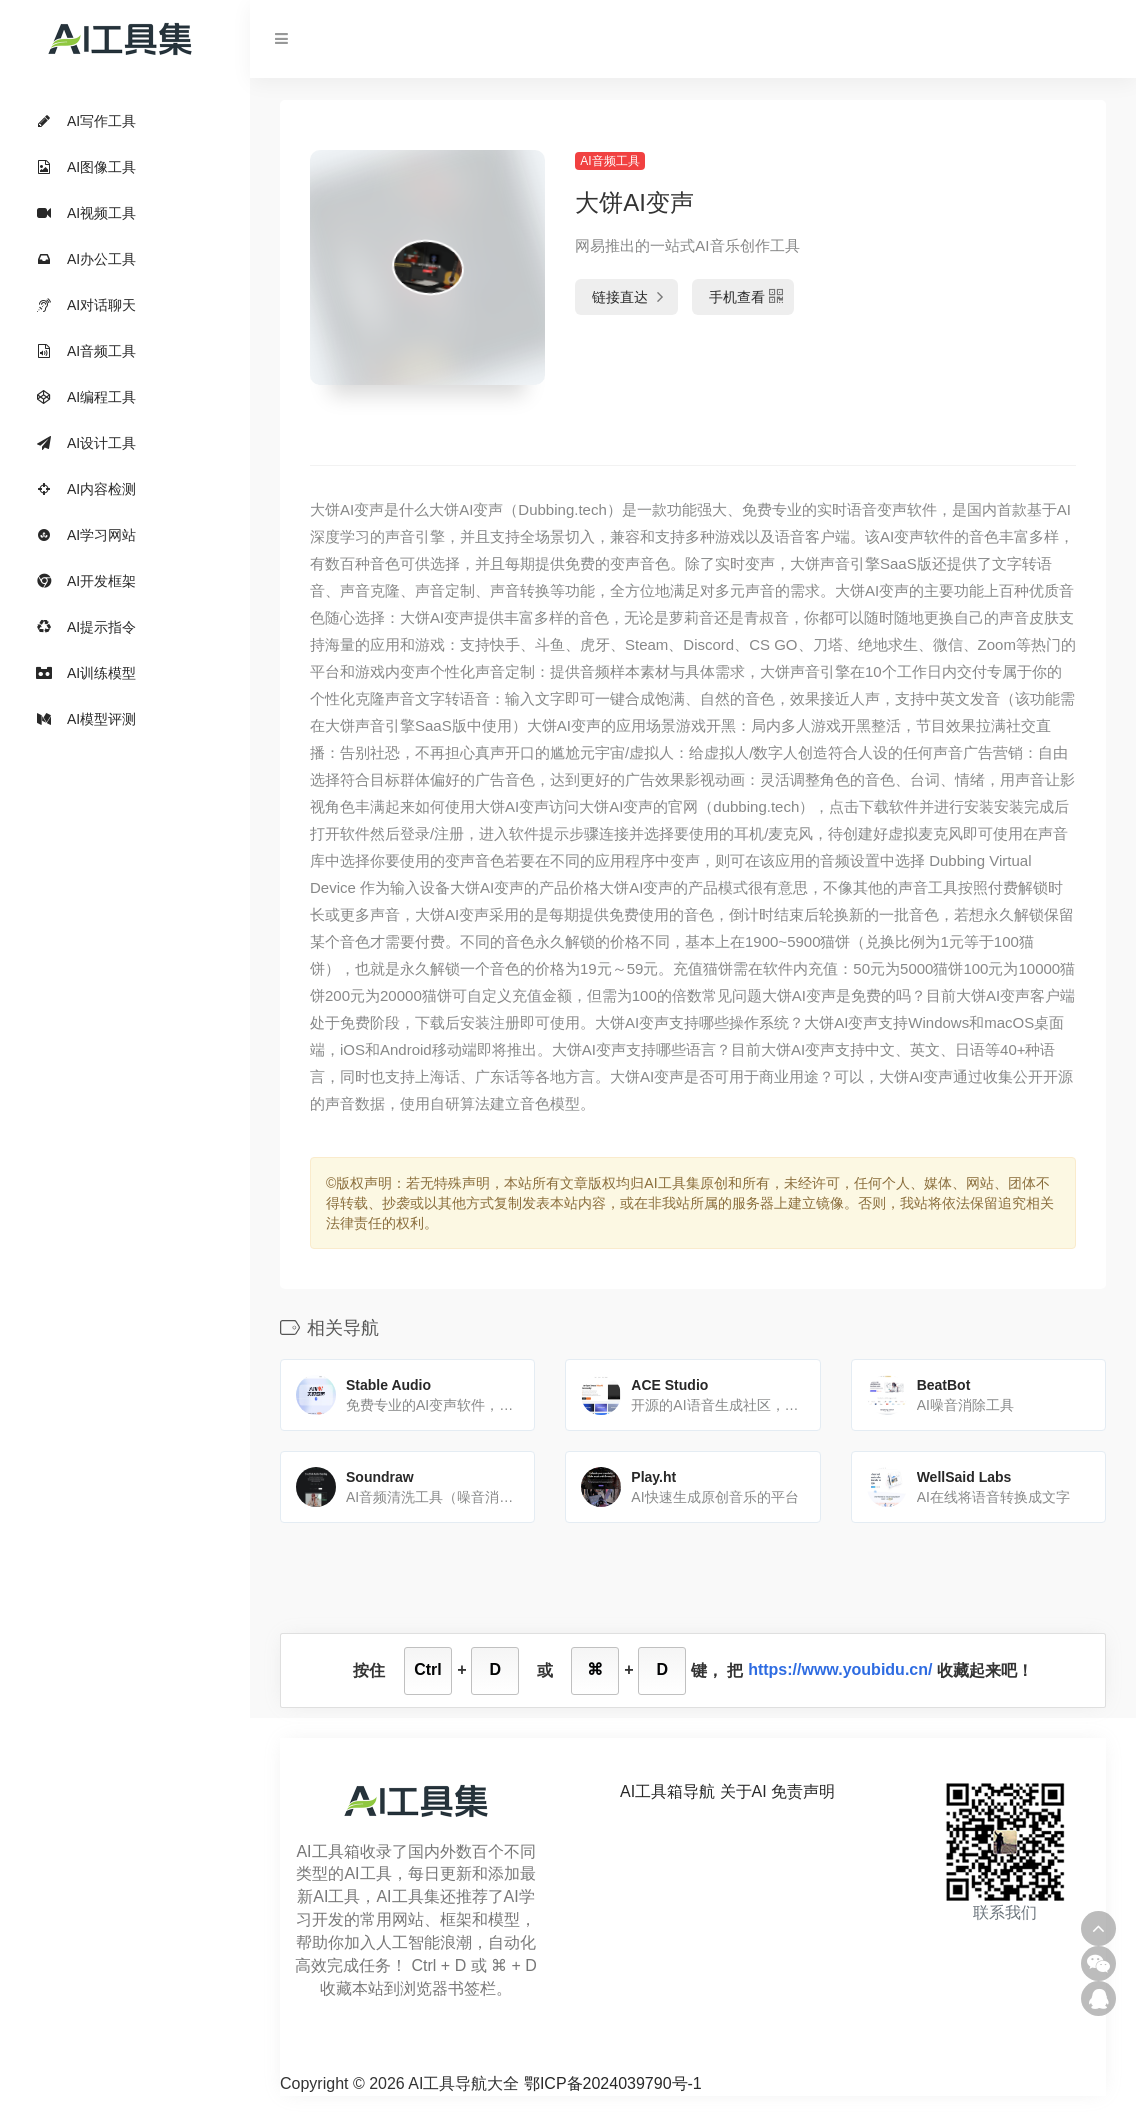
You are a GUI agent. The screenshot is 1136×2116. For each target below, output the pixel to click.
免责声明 (803, 1791)
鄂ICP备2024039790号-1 (613, 2083)
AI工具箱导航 (667, 1791)
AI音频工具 (609, 161)
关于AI (743, 1791)
